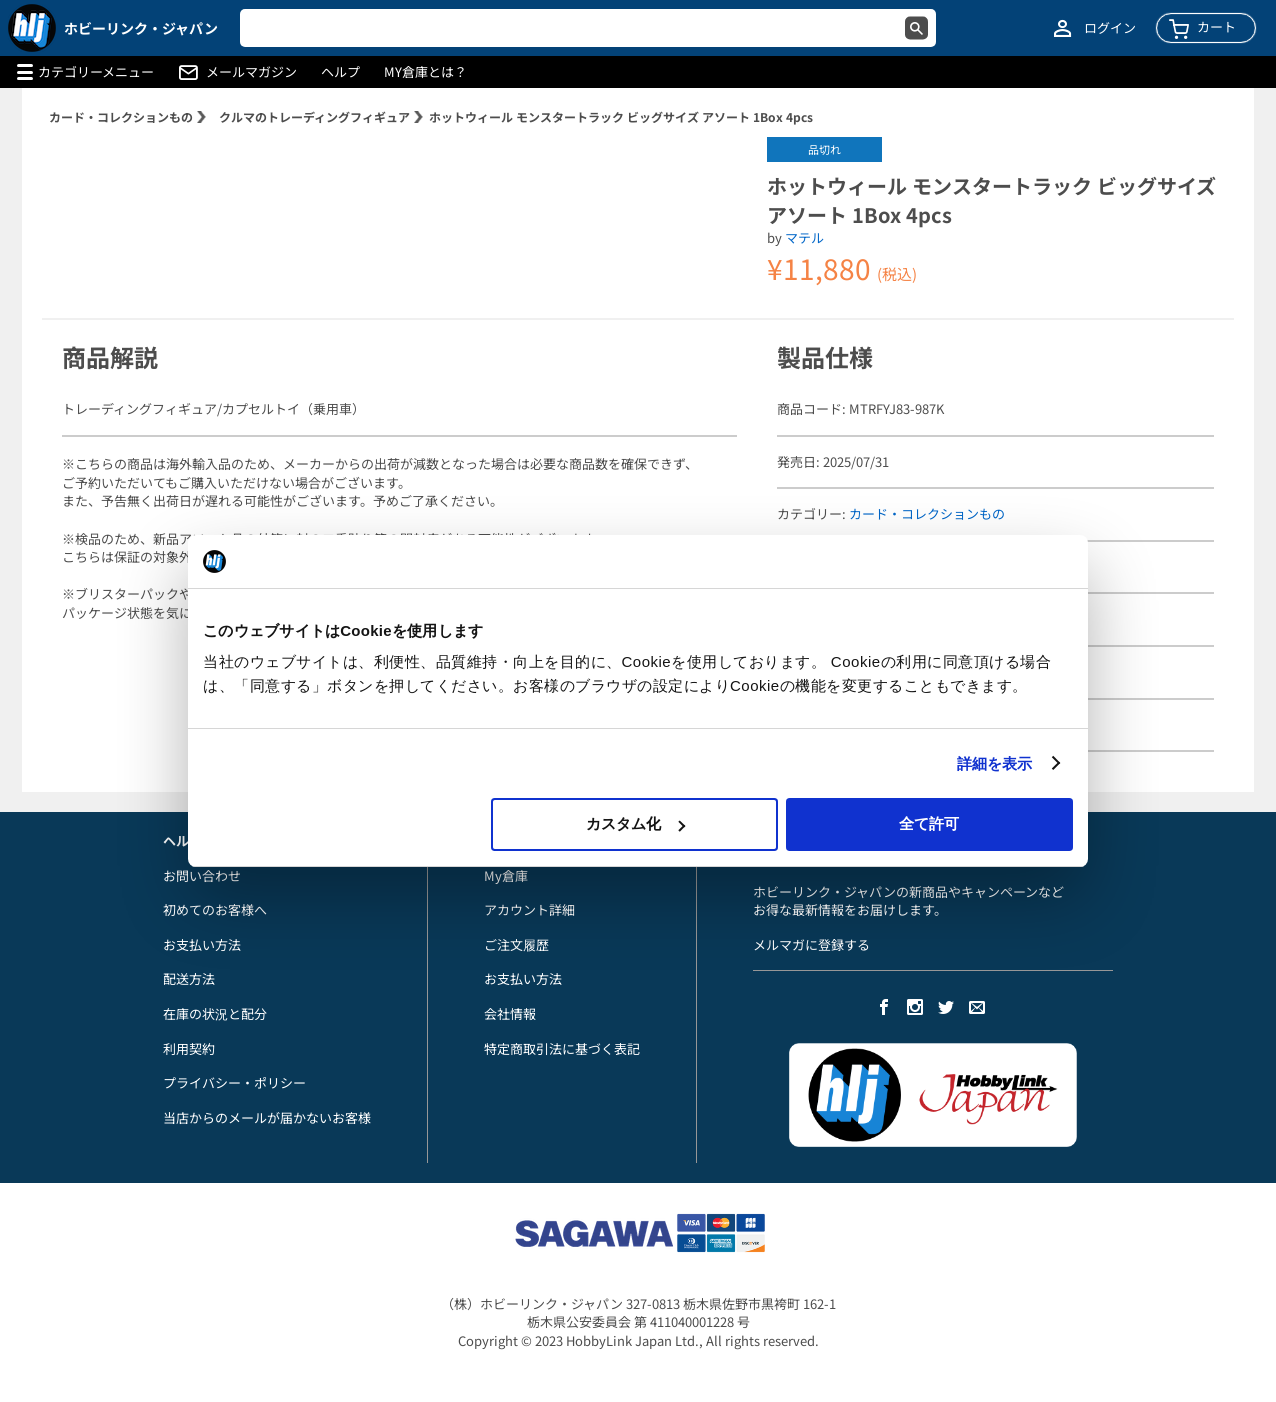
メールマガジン (251, 72)
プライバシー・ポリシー (234, 1082)
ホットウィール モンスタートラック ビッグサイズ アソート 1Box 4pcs (621, 116)
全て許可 (929, 823)
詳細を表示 (995, 763)
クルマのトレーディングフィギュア (314, 116)
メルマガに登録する (811, 944)
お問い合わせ (202, 875)
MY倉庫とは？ (425, 72)
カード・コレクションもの (121, 116)
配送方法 (189, 978)
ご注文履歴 (516, 944)
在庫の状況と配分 (215, 1013)
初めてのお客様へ (215, 909)
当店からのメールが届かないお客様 (267, 1117)
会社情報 (510, 1013)
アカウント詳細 (529, 909)
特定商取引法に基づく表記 (562, 1048)
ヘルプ (340, 72)
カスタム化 (635, 823)
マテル (804, 237)
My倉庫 (506, 875)
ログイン (1110, 28)
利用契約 (189, 1048)
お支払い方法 (202, 944)
